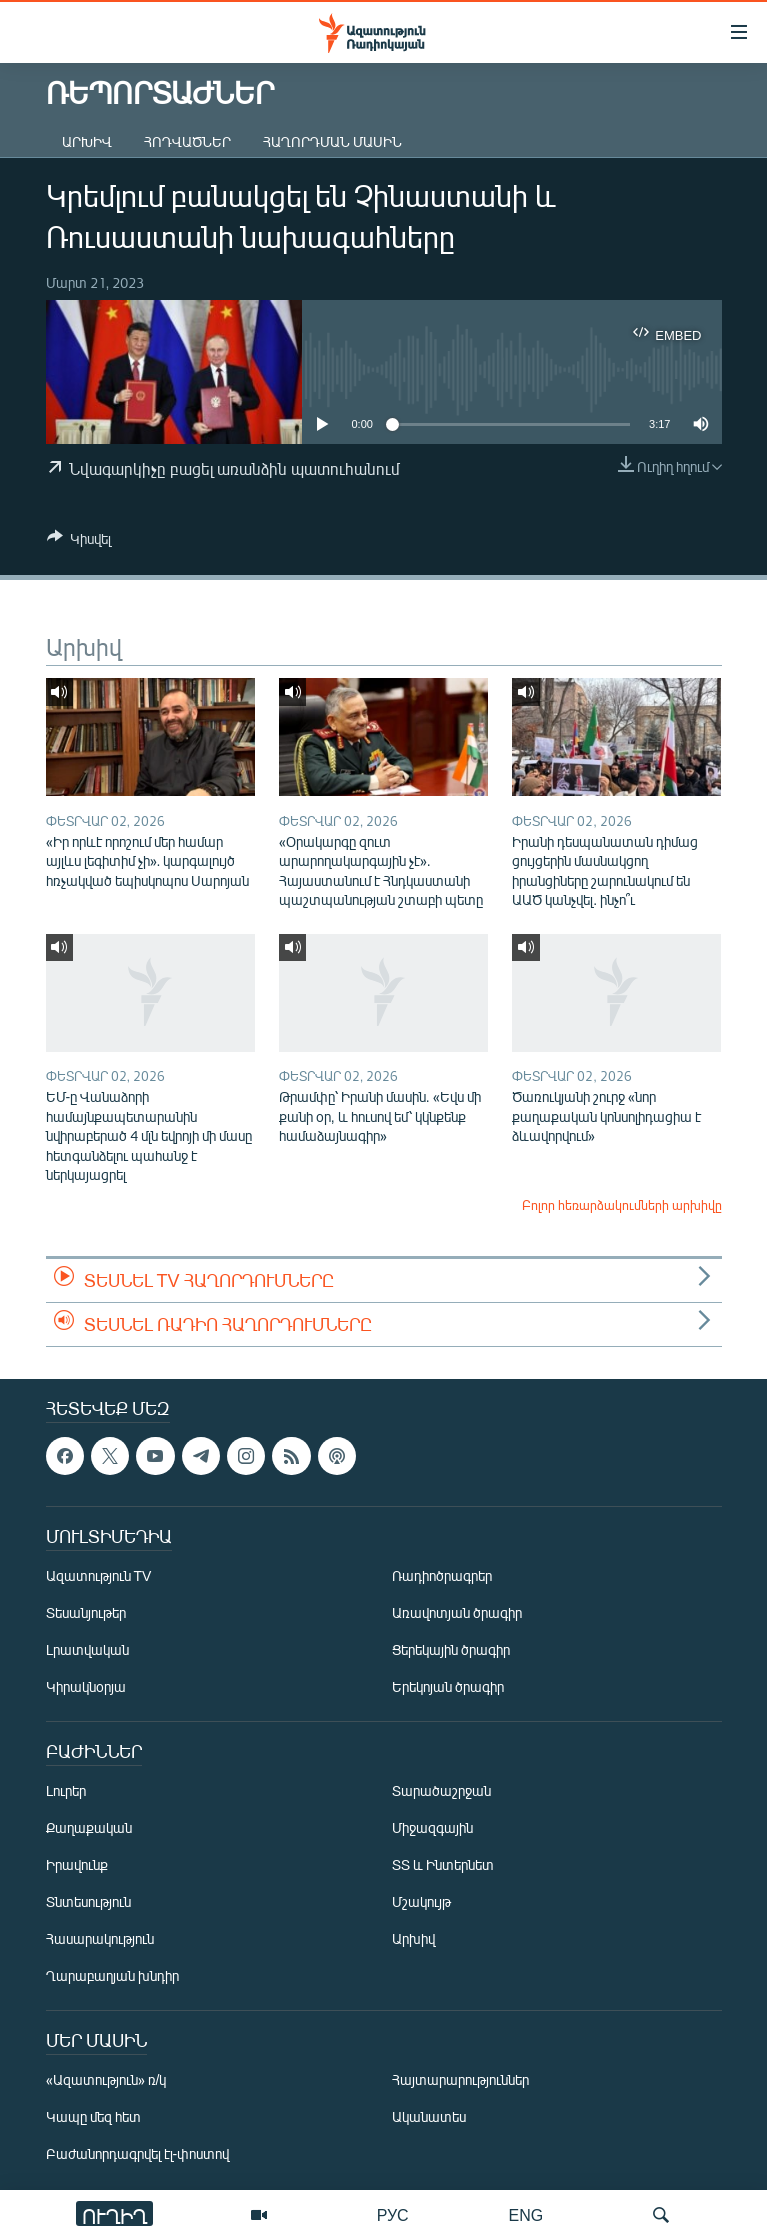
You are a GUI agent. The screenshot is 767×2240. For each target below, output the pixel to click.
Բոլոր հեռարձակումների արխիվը (622, 1205)
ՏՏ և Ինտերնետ (443, 1864)
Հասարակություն (100, 1938)
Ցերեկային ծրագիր (451, 1649)
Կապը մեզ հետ (93, 2116)
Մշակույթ (421, 1901)
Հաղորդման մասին (332, 141)
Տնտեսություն (88, 1901)
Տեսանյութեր (86, 1612)
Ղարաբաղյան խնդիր (112, 1975)
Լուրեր (66, 1790)
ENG (526, 2214)
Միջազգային (432, 1827)
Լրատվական (87, 1649)
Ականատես (429, 2116)
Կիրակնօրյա (86, 1686)
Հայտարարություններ (460, 2079)
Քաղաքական (89, 1827)
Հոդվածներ (187, 141)
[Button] (79, 542)
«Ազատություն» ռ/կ (106, 2079)
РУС (393, 2214)
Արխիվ (87, 141)
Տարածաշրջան (441, 1790)
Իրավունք (77, 1864)
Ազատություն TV (99, 1575)
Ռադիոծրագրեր (442, 1575)
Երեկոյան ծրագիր (448, 1686)
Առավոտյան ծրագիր (457, 1612)
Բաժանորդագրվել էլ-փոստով (138, 2153)
